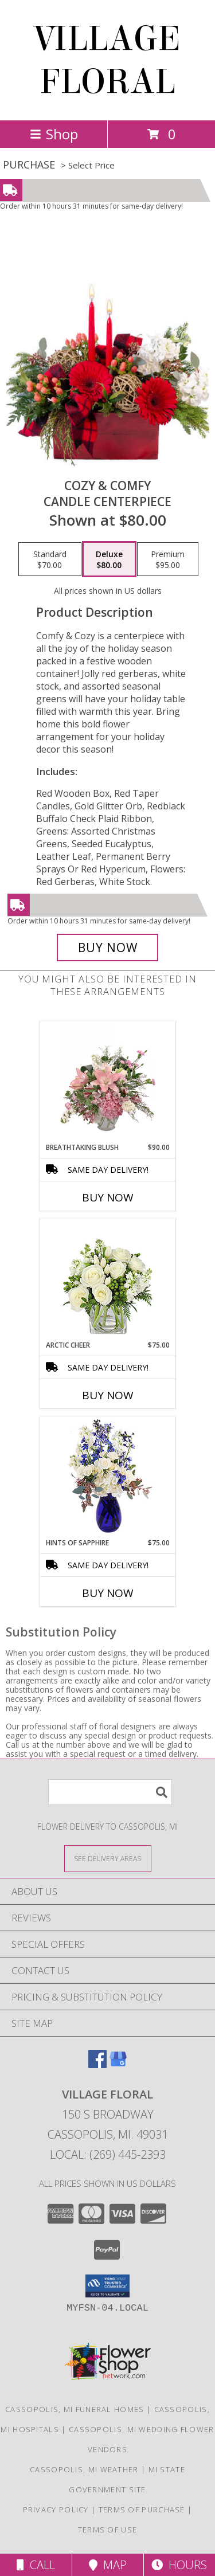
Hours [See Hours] (179, 2565)
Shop (54, 133)
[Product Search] (110, 1792)
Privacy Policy (56, 2509)
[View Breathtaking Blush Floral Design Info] (107, 1082)
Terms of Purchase (142, 2509)
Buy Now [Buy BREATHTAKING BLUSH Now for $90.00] (108, 1197)
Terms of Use (108, 2529)
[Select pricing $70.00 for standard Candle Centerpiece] (50, 559)
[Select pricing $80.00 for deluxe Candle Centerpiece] (109, 559)
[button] (107, 2285)
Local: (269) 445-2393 (108, 2154)
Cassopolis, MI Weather (84, 2469)
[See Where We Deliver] (107, 1858)
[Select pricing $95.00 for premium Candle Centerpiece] (168, 559)
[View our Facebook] (97, 2064)
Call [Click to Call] (36, 2565)
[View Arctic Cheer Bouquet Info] (107, 1280)
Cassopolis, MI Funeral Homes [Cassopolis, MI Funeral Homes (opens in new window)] (74, 2409)
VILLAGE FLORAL (108, 60)
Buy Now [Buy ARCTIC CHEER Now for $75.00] (108, 1395)
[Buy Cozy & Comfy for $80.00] (108, 947)
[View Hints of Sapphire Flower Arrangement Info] (107, 1477)
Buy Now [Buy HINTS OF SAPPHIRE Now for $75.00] (108, 1592)
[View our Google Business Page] (118, 2064)
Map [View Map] (108, 2565)
